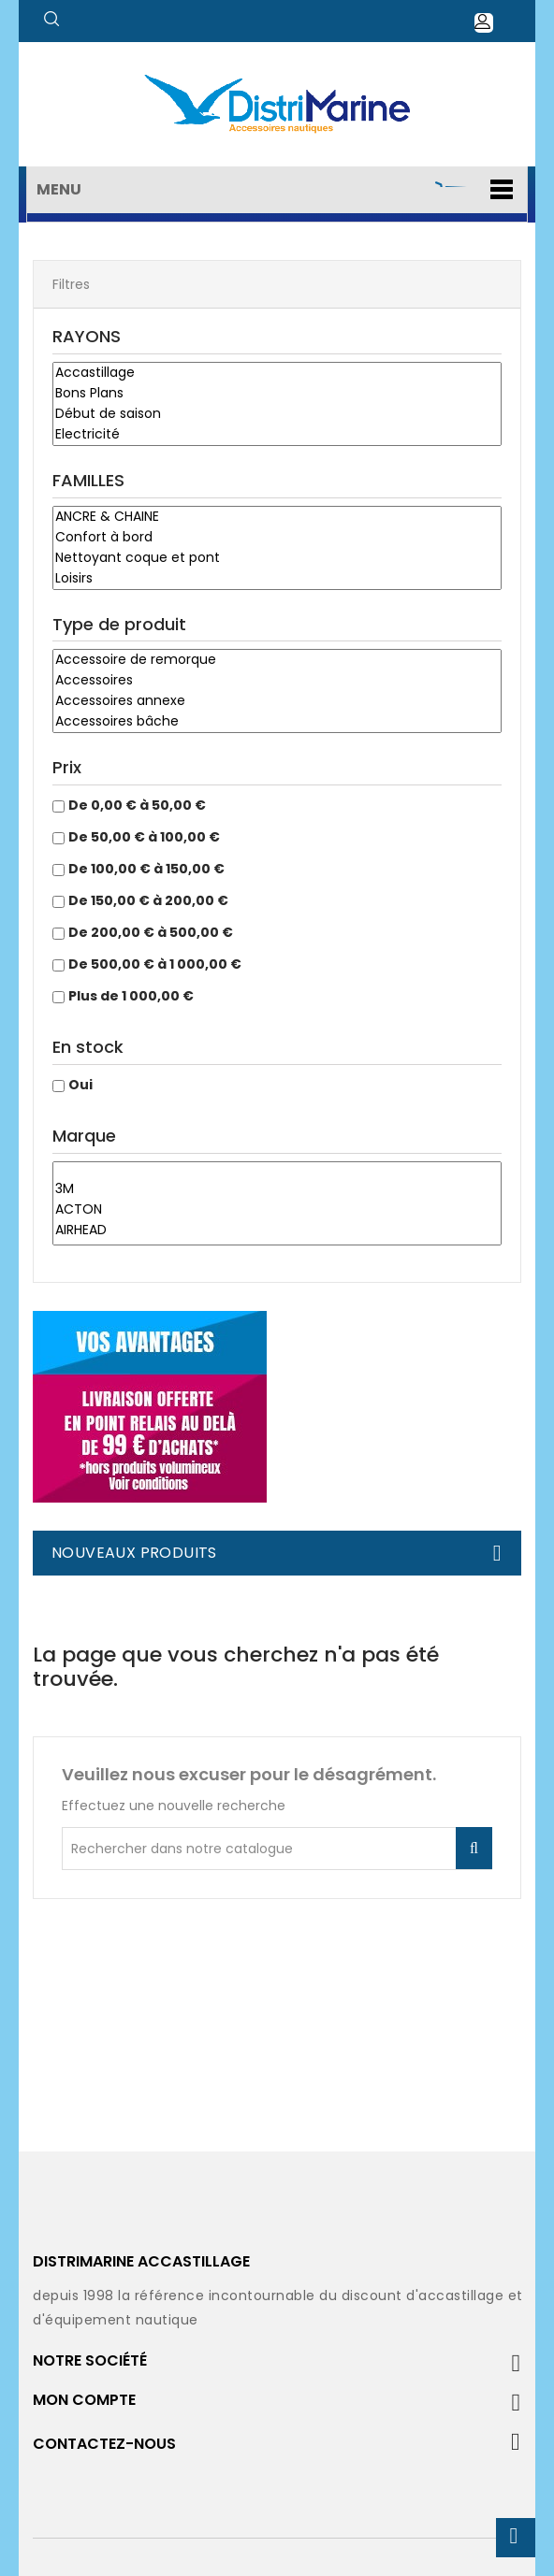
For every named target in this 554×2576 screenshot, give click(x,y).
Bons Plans (277, 393)
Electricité (277, 435)
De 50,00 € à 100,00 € (144, 836)
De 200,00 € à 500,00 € (150, 932)
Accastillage (277, 373)
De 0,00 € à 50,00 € (137, 805)
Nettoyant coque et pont (277, 558)
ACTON (277, 1210)
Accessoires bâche (277, 722)
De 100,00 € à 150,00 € (146, 868)
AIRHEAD (277, 1230)
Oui (80, 1084)
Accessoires (277, 680)
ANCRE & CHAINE (277, 517)
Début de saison (277, 414)
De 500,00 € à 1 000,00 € (154, 964)
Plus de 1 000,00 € (131, 995)
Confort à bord (277, 537)
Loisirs (277, 578)
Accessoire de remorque (277, 660)
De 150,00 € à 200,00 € (148, 900)
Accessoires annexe (277, 701)
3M (277, 1189)
